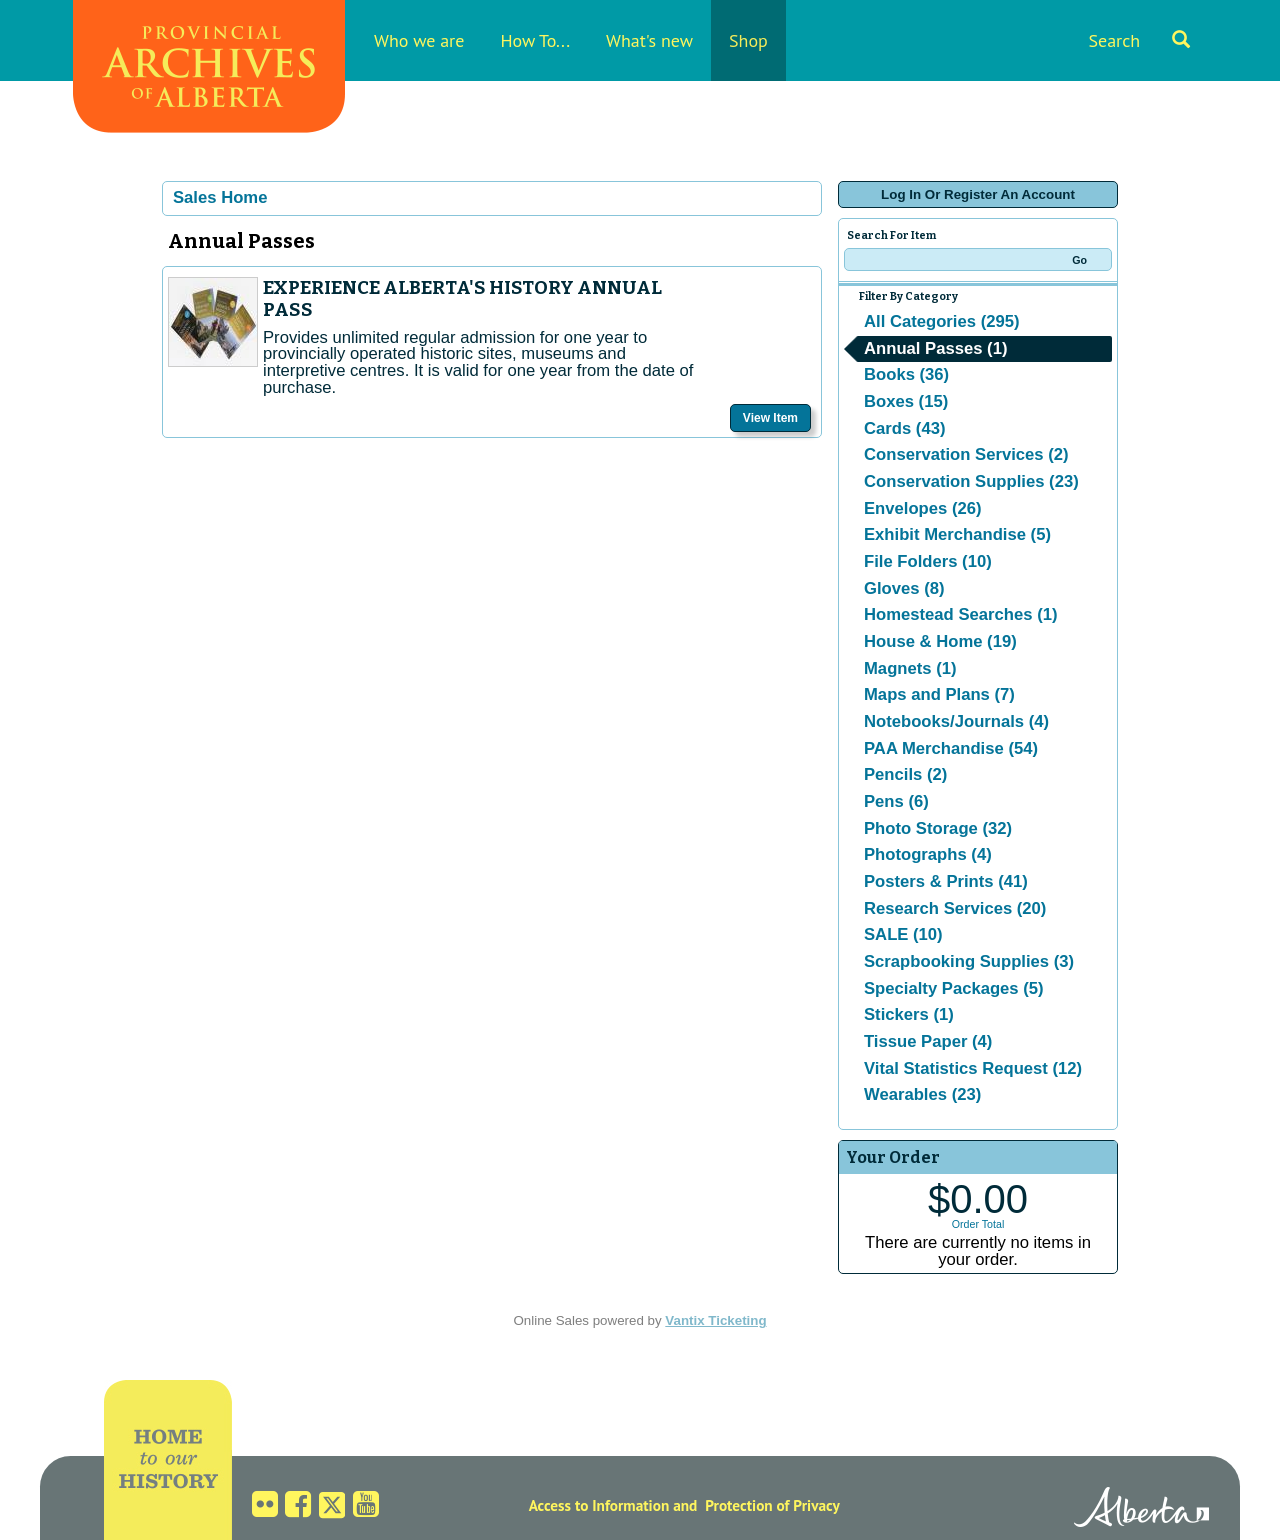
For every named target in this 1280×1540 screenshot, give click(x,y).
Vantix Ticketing (715, 1320)
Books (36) (906, 374)
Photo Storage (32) (938, 828)
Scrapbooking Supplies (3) (969, 961)
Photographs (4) (928, 854)
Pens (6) (896, 801)
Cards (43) (904, 428)
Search (1139, 40)
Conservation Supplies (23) (971, 481)
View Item (770, 418)
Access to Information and (613, 1505)
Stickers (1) (909, 1014)
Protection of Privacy (772, 1505)
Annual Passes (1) (935, 348)
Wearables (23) (922, 1094)
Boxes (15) (906, 401)
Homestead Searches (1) (960, 614)
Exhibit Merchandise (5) (957, 534)
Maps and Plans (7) (939, 694)
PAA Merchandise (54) (951, 748)
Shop (748, 40)
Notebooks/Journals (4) (956, 721)
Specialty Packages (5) (954, 988)
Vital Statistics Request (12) (973, 1068)
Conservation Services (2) (966, 454)
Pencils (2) (905, 774)
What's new (649, 40)
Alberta (1141, 1510)
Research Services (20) (955, 908)
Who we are (419, 40)
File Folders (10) (928, 561)
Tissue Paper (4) (928, 1041)
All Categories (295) (942, 321)
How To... (535, 40)
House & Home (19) (940, 641)
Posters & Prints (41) (946, 881)
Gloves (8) (904, 588)
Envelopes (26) (923, 508)
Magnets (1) (910, 668)
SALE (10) (903, 934)
